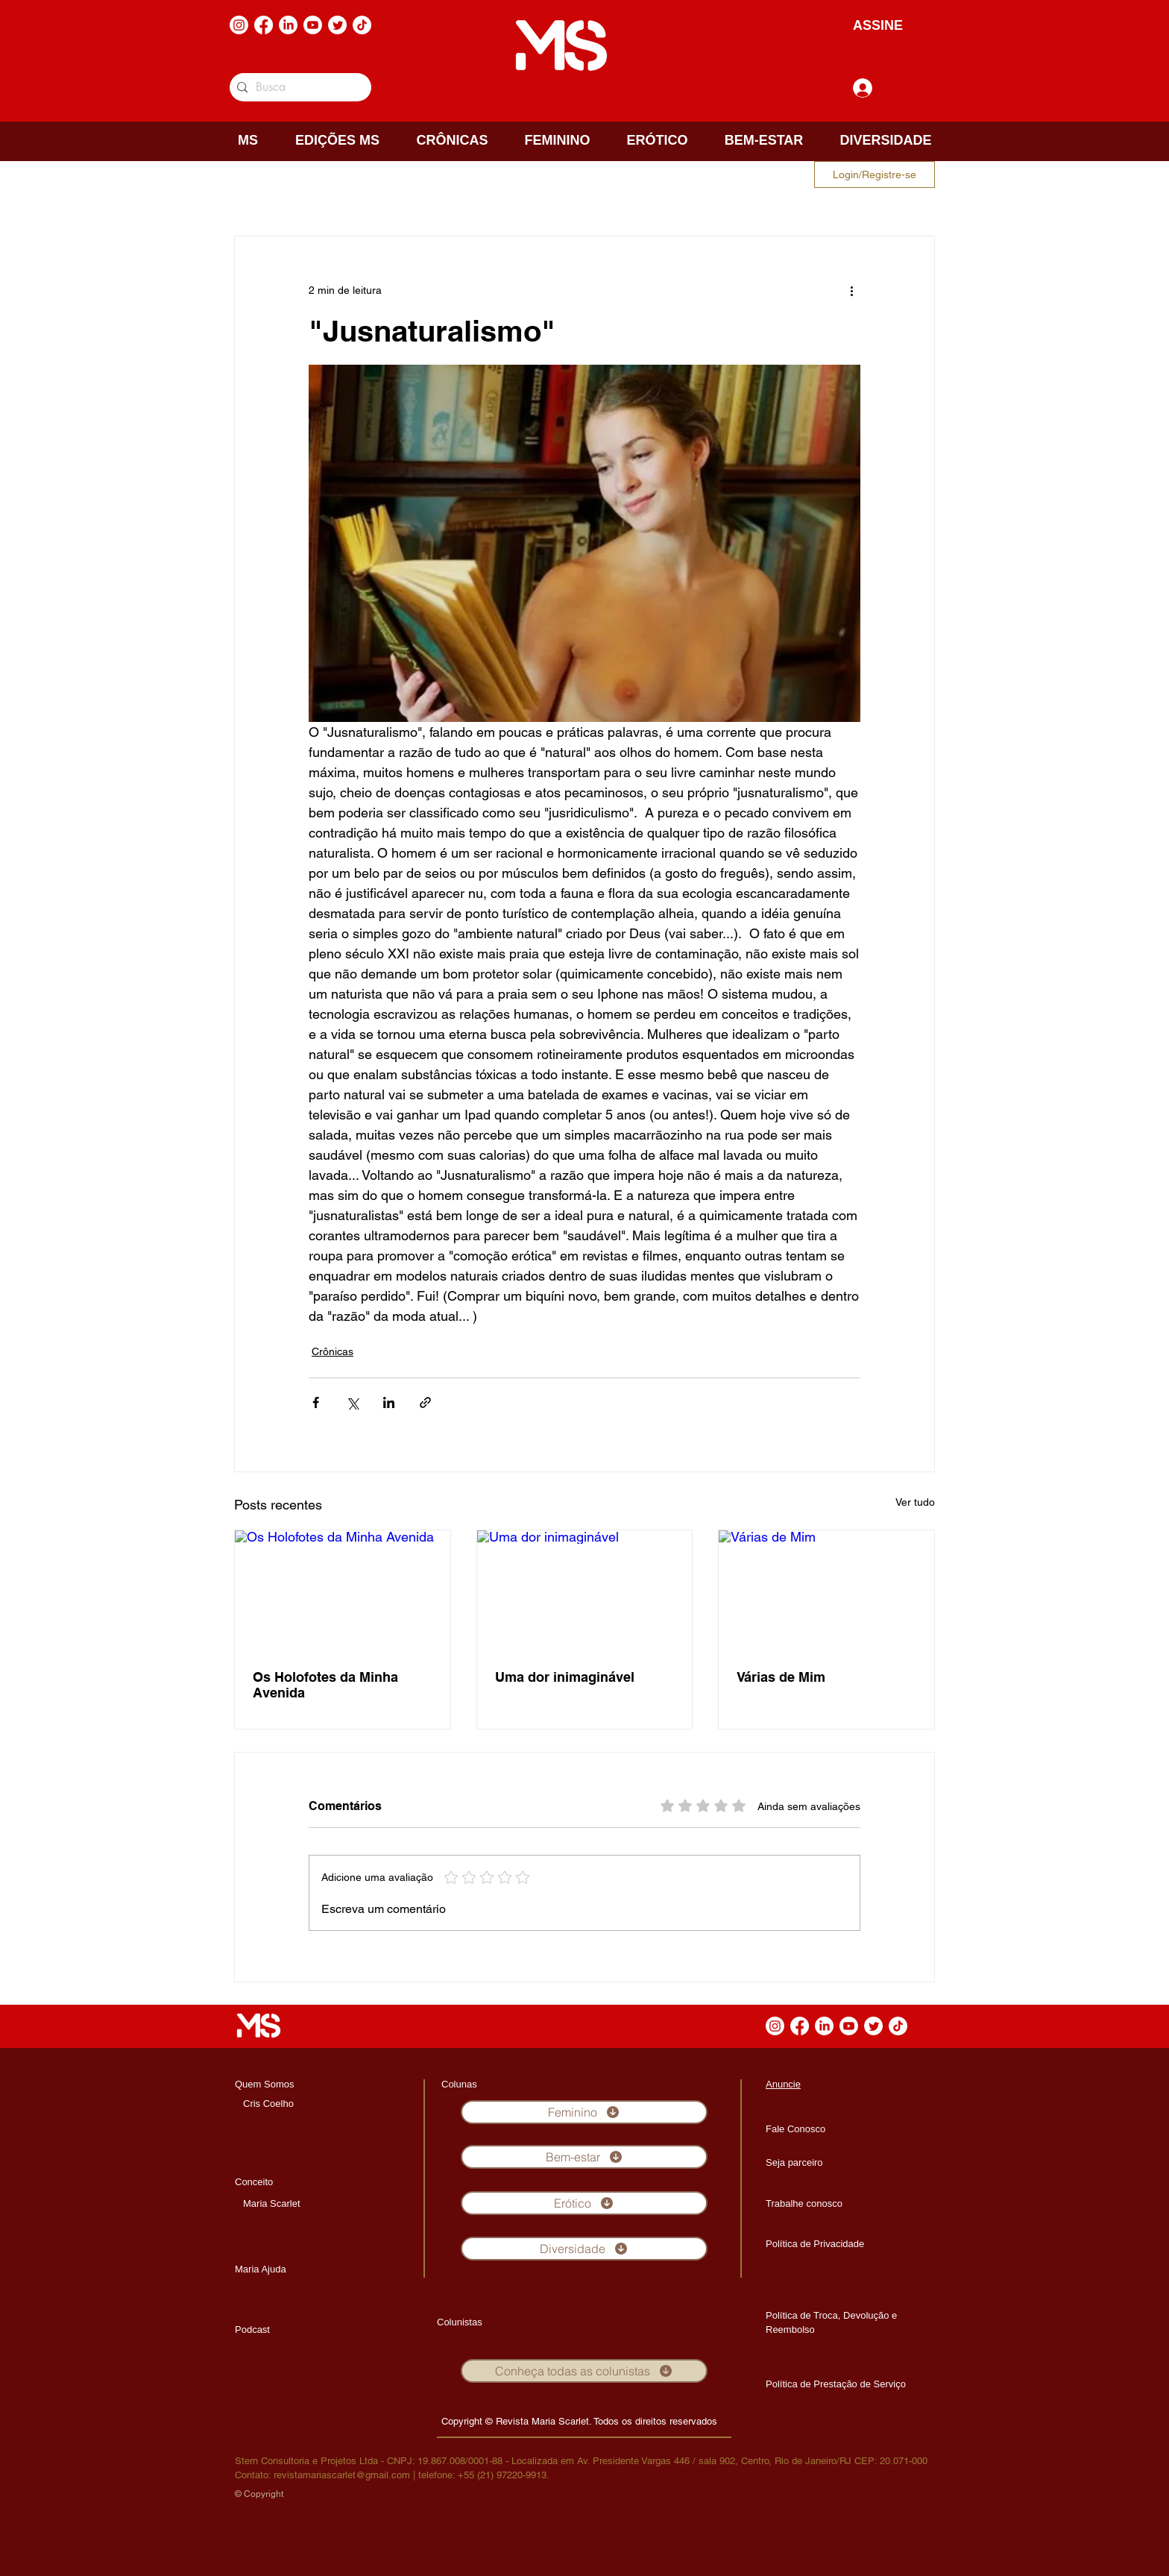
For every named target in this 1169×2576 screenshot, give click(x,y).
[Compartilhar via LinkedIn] (389, 1402)
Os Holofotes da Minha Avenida (325, 1684)
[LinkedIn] (288, 25)
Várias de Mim (781, 1677)
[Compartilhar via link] (425, 1402)
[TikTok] (362, 25)
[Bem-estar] (584, 2157)
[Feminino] (584, 2112)
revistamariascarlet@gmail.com (342, 2475)
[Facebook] (263, 25)
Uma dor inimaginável (564, 1677)
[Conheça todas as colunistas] (584, 2371)
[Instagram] (239, 25)
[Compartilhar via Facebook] (316, 1402)
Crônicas (332, 1351)
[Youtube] (312, 25)
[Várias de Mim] (826, 1590)
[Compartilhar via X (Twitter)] (352, 1402)
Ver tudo (915, 1502)
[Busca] (298, 87)
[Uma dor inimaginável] (585, 1590)
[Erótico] (584, 2203)
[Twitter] (337, 25)
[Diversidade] (584, 2249)
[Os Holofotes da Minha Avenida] (342, 1590)
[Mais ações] (851, 290)
